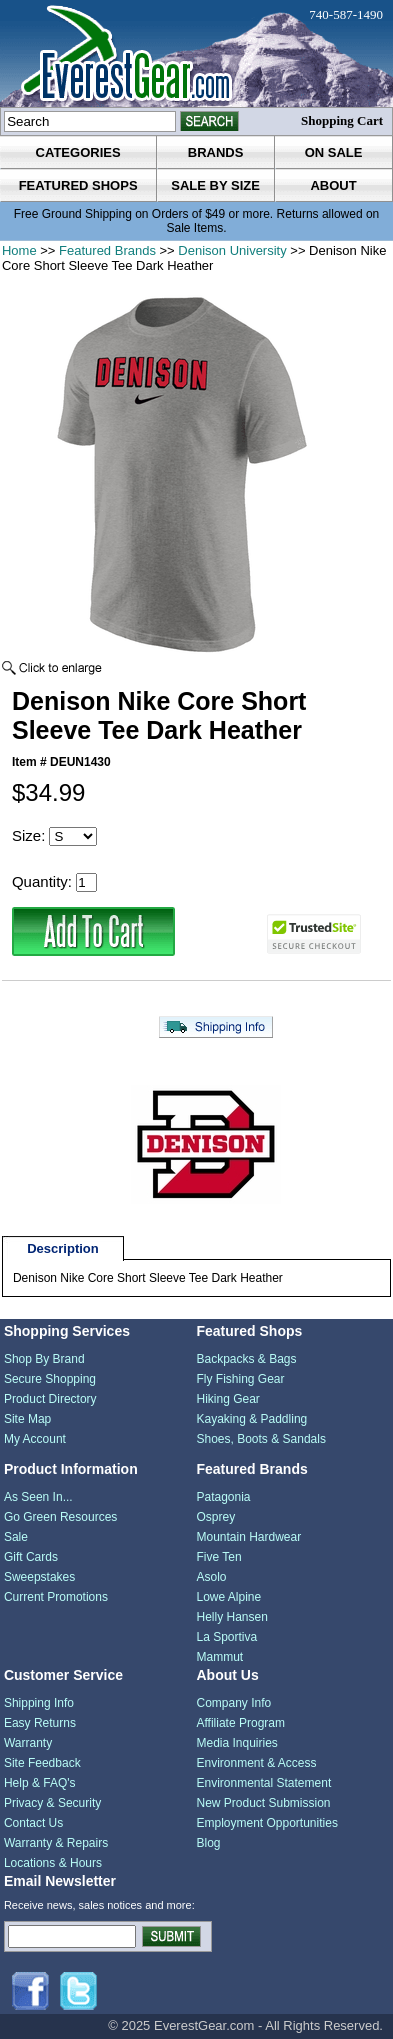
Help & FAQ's (40, 1783)
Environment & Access (256, 1763)
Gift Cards (31, 1557)
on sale (334, 152)
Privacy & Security (52, 1803)
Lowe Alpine (228, 1597)
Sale (16, 1537)
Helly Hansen (231, 1617)
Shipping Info (39, 1703)
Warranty (28, 1743)
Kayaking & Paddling (251, 1419)
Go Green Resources (60, 1517)
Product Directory (50, 1399)
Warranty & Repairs (56, 1843)
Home (19, 250)
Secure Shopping (50, 1379)
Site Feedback (42, 1763)
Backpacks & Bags (246, 1359)
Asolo (211, 1577)
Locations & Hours (53, 1863)
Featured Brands (107, 250)
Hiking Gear (227, 1399)
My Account (35, 1439)
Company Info (233, 1703)
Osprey (215, 1517)
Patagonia (223, 1497)
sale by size (215, 185)
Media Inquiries (236, 1743)
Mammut (219, 1657)
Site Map (27, 1419)
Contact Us (33, 1823)
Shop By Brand (44, 1359)
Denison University (232, 250)
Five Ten (218, 1557)
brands (216, 152)
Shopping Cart (342, 120)
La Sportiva (226, 1637)
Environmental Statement (263, 1783)
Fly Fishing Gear (240, 1379)
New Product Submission (263, 1803)
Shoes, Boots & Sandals (260, 1439)
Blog (208, 1843)
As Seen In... (38, 1497)
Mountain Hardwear (248, 1537)
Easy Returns (40, 1723)
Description (63, 1248)
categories (78, 152)
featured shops (78, 185)
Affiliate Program (240, 1723)
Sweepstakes (39, 1577)
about (333, 185)
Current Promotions (56, 1597)
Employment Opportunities (266, 1823)
